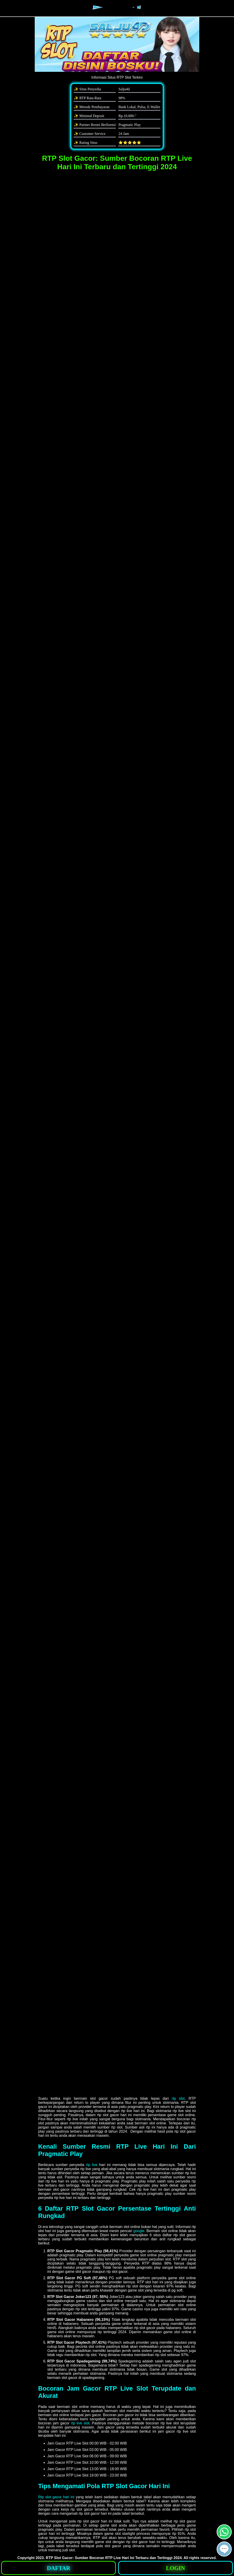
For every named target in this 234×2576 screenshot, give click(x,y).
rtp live (91, 2165)
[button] (224, 2549)
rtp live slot (80, 2423)
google (138, 2231)
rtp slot (178, 2098)
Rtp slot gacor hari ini (56, 2497)
